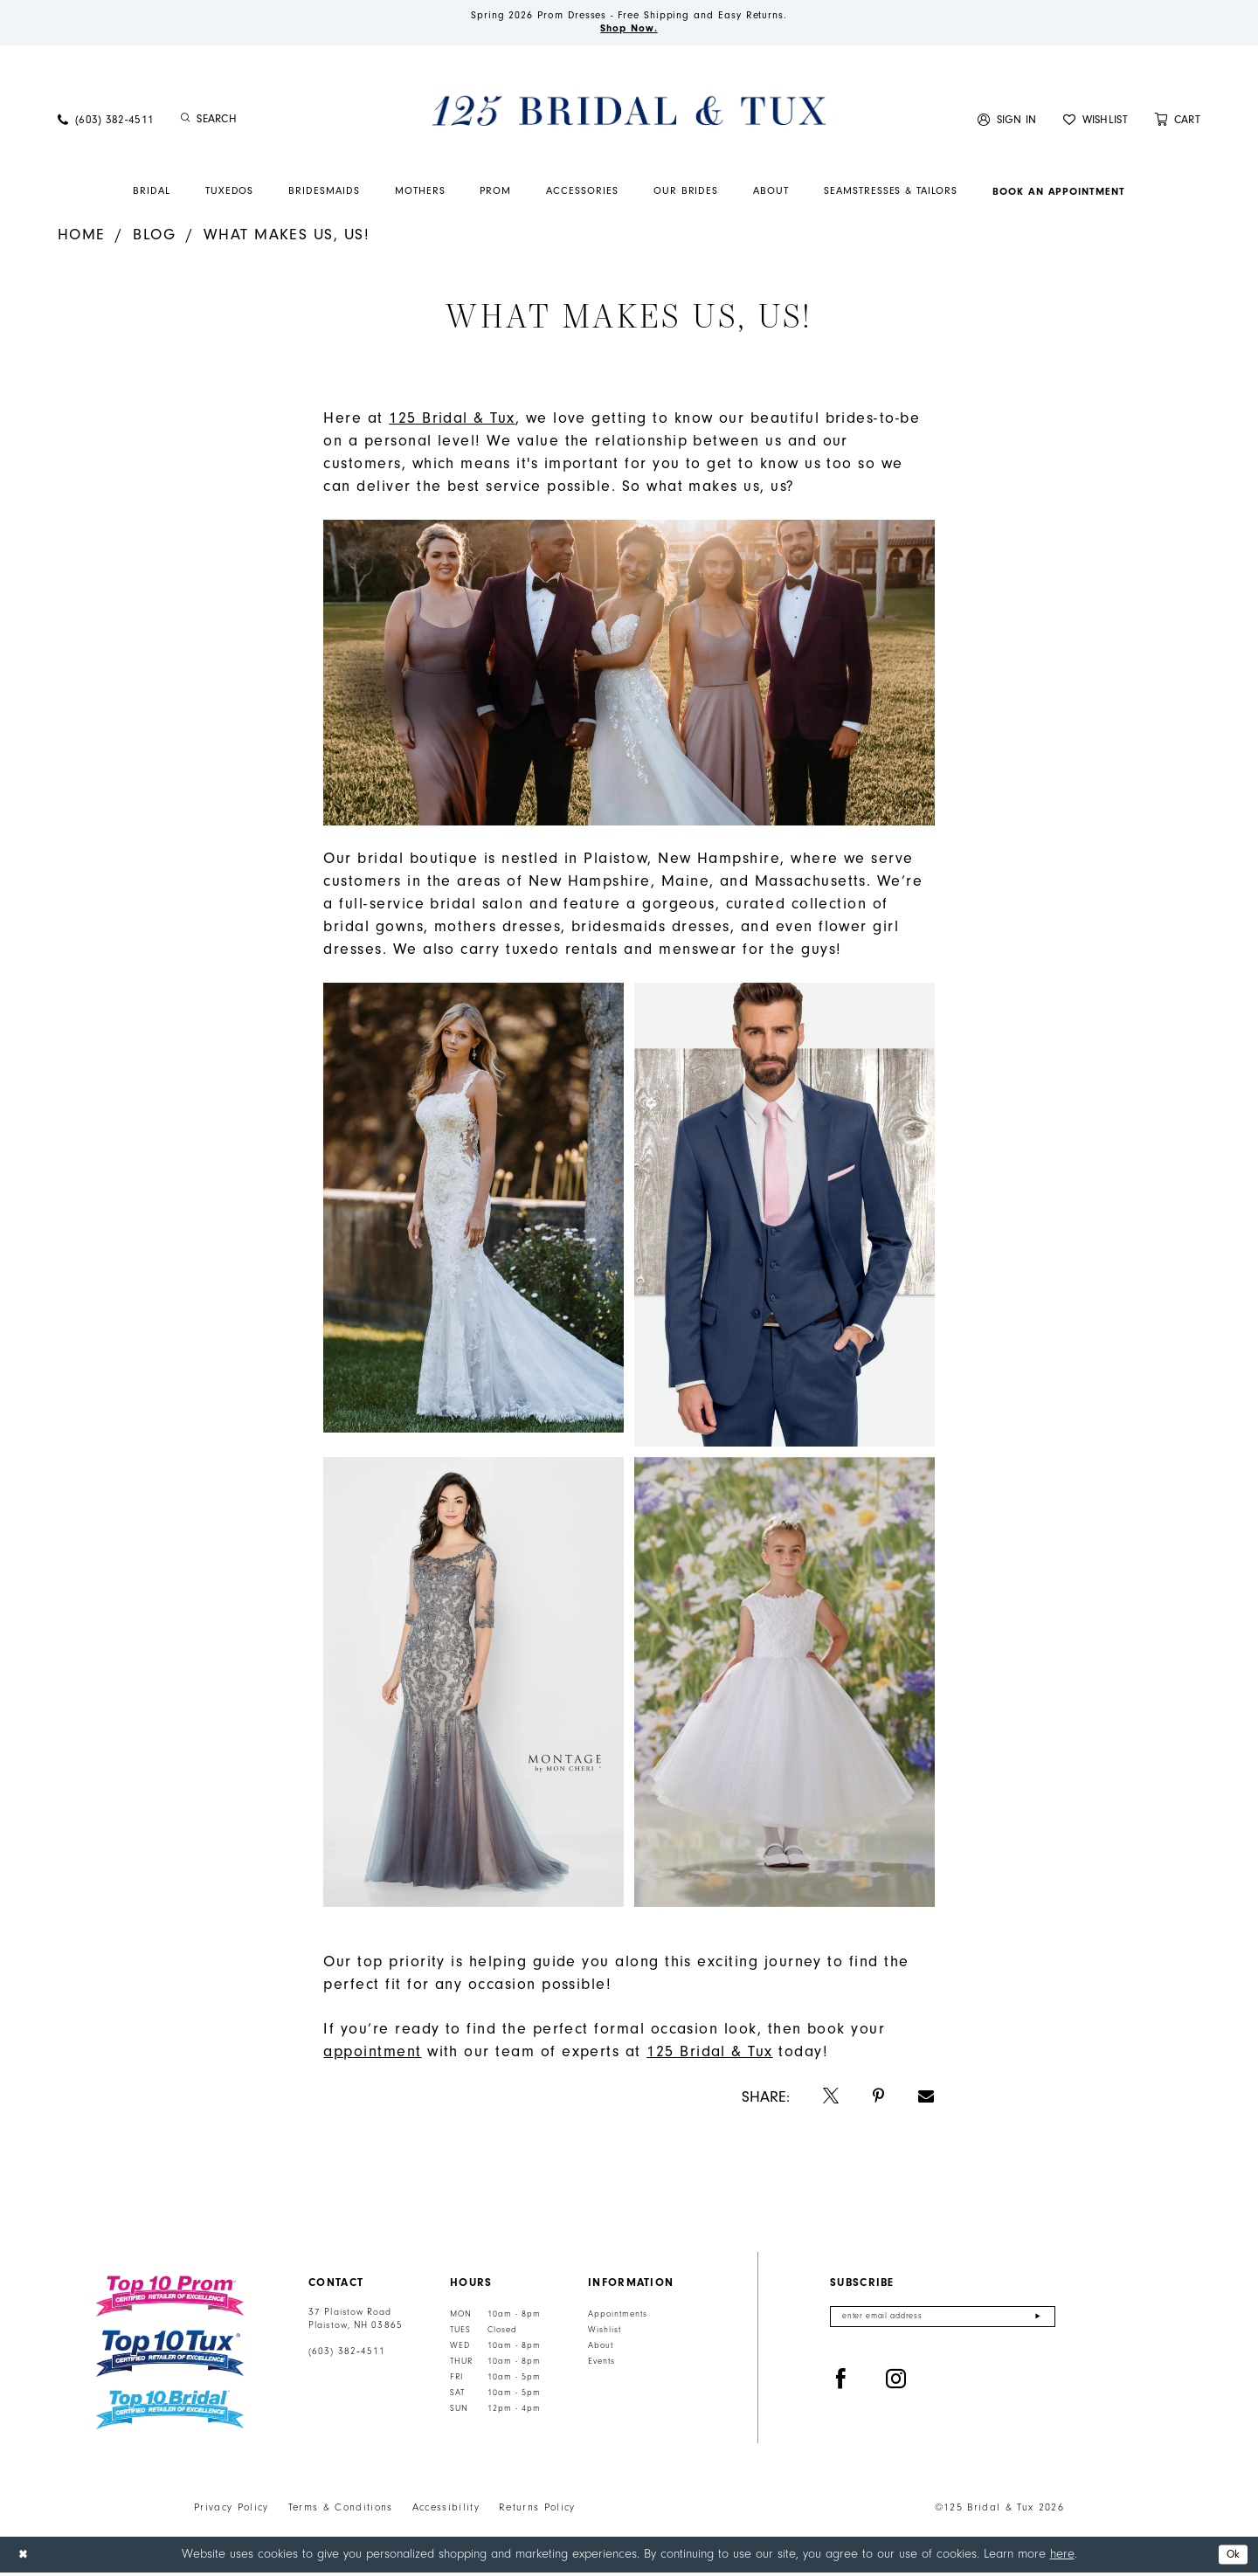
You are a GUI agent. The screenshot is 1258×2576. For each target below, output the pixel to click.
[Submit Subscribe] (1037, 2322)
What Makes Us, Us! (287, 238)
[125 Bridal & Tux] (629, 114)
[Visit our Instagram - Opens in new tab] (896, 2387)
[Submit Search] (185, 123)
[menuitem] (106, 122)
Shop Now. (629, 31)
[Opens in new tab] (452, 422)
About (600, 2350)
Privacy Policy (231, 2511)
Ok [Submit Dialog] (1230, 2558)
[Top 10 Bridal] (170, 2414)
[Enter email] (942, 2322)
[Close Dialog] (25, 2558)
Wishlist (604, 2334)
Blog (154, 238)
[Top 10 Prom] (170, 2300)
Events (601, 2365)
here (1062, 2557)
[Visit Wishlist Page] (1095, 122)
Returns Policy (537, 2511)
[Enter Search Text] (271, 123)
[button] (1007, 122)
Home (82, 238)
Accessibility (446, 2511)
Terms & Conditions (340, 2511)
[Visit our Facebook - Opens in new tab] (841, 2387)
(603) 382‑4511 (346, 2356)
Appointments (617, 2318)
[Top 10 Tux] (170, 2357)
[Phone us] (106, 122)
